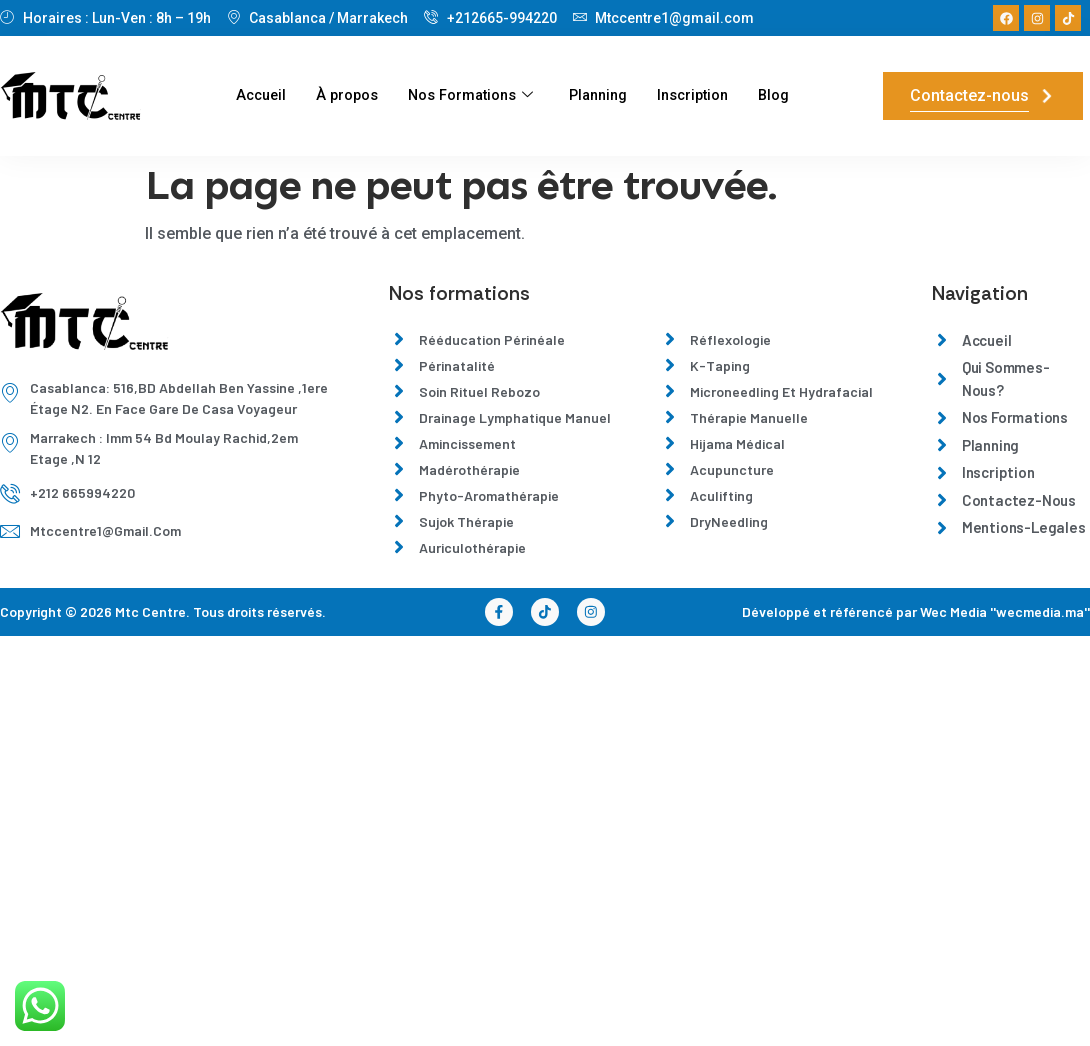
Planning (599, 96)
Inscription (699, 96)
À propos (341, 96)
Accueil (252, 96)
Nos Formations (467, 96)
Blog (783, 96)
